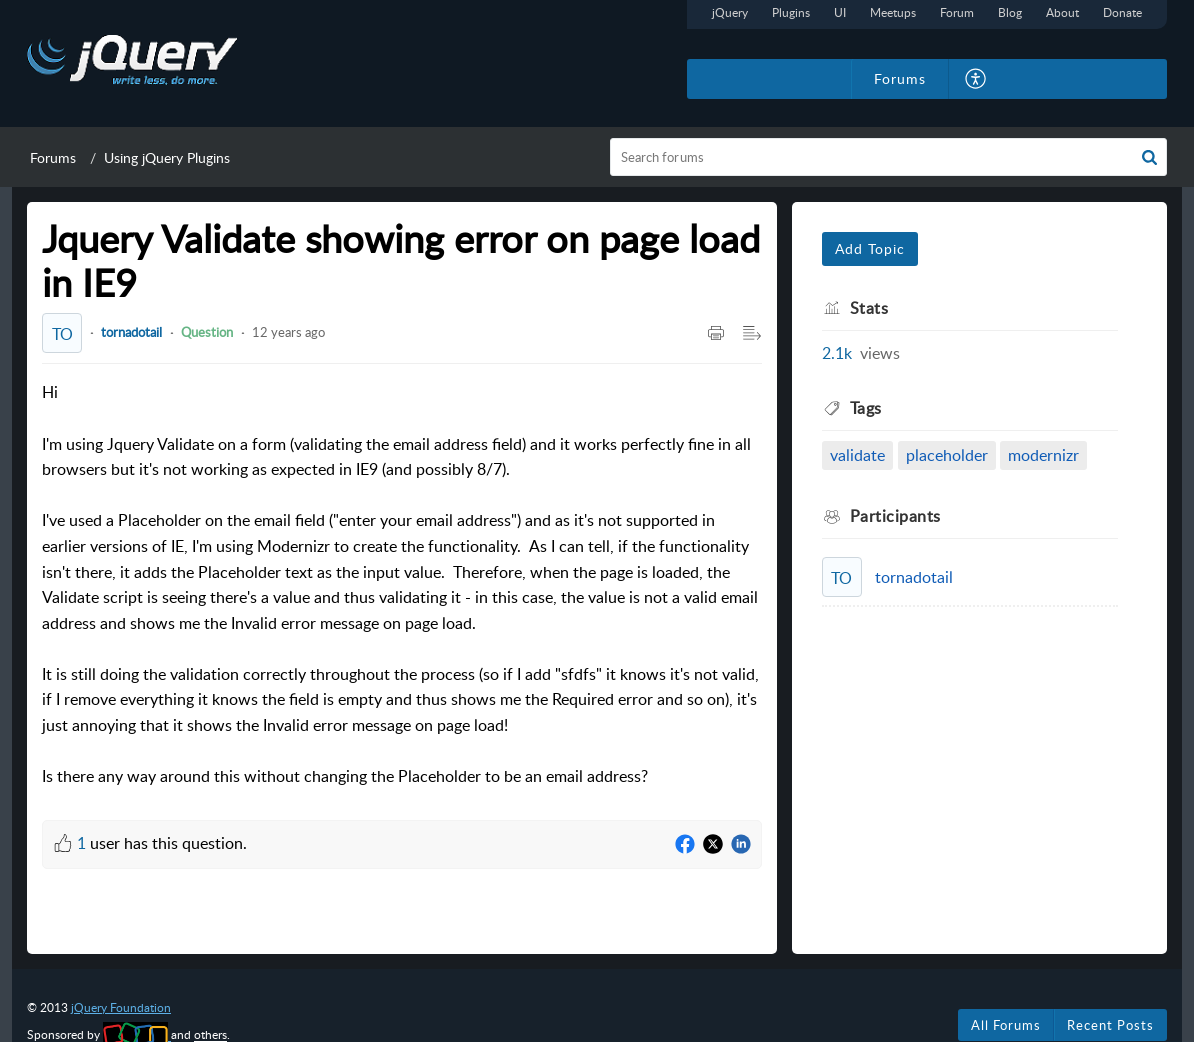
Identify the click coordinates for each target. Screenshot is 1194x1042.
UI (840, 12)
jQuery (730, 12)
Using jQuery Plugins (167, 157)
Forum (957, 12)
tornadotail (131, 332)
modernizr (1043, 455)
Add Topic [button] (870, 248)
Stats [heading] (869, 308)
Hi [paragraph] (402, 585)
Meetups (893, 12)
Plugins (791, 12)
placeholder (947, 455)
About (1062, 12)
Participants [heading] (895, 516)
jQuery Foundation (121, 1007)
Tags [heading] (866, 408)
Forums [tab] (900, 78)
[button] (976, 79)
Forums (53, 157)
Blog (1010, 12)
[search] (889, 157)
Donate (1122, 12)
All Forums (1006, 1025)
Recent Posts (1110, 1025)
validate (857, 455)
